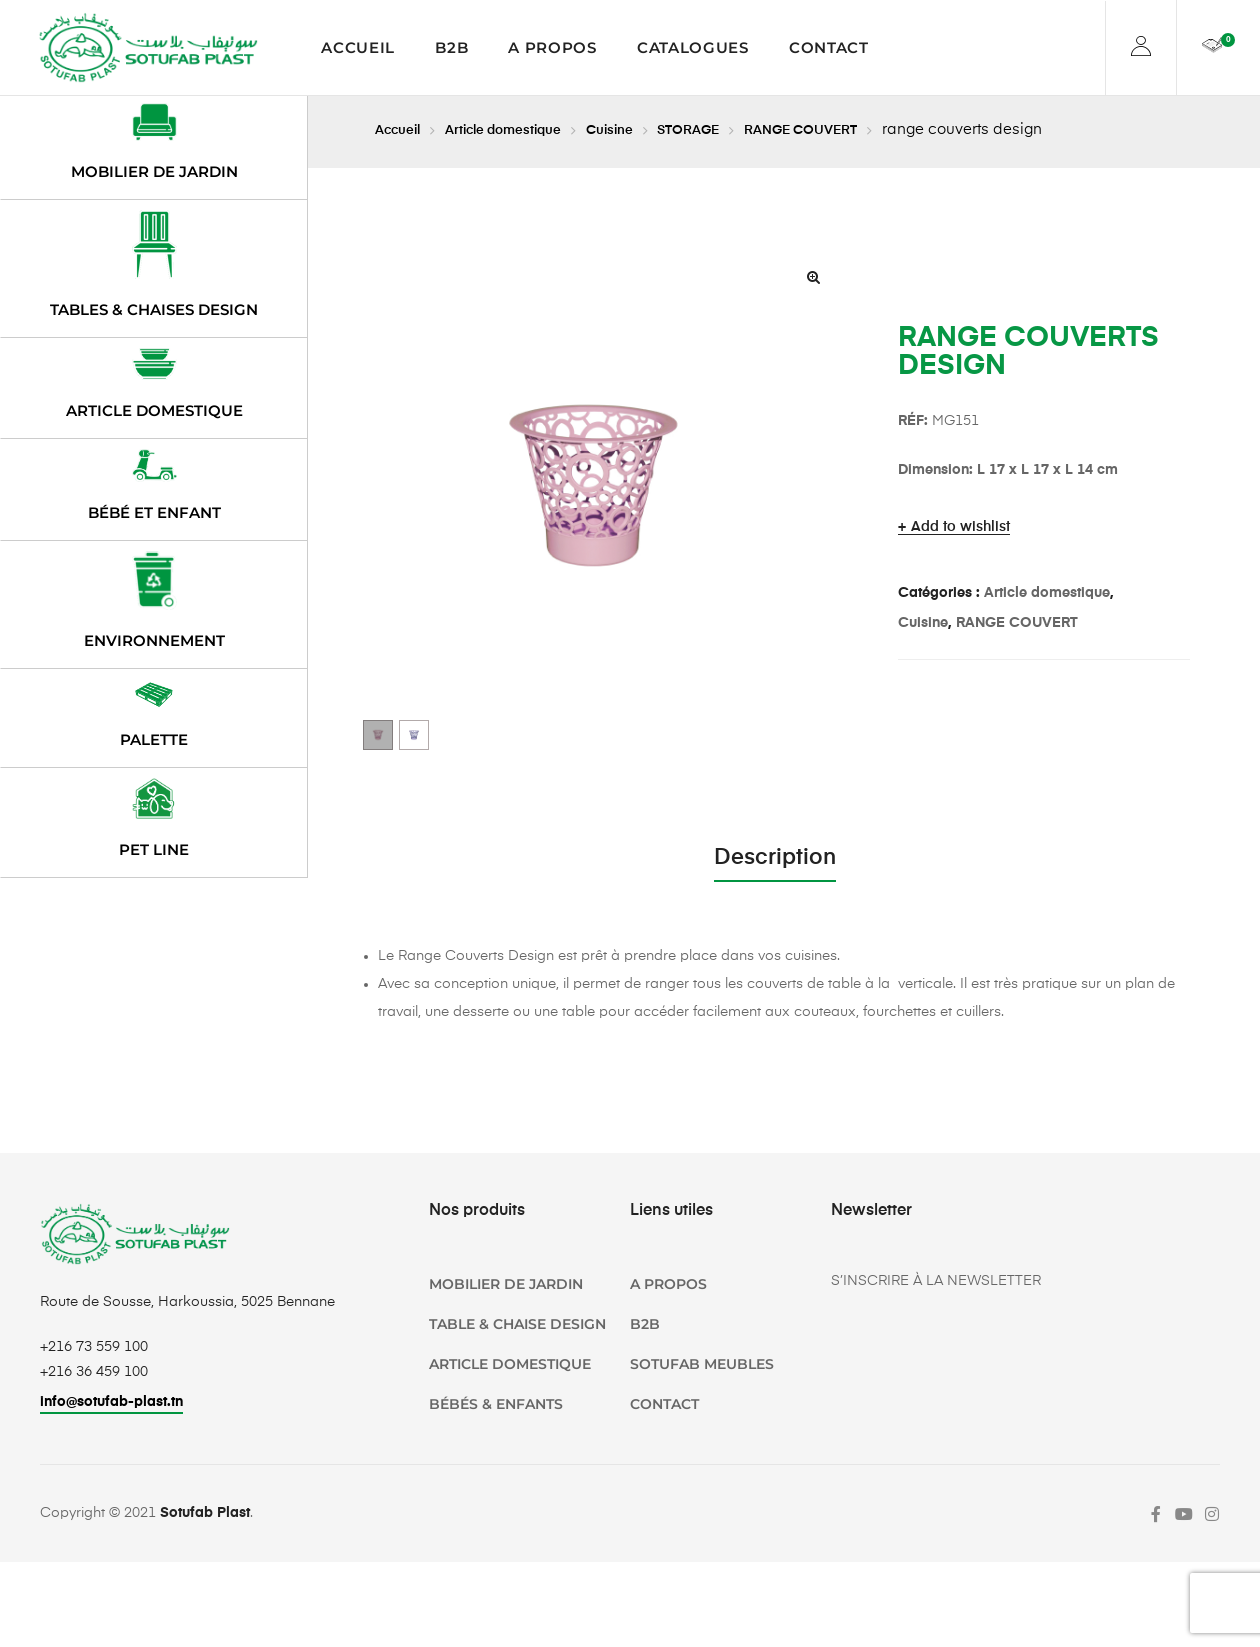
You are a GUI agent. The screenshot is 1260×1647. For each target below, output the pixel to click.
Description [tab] (775, 858)
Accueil (358, 47)
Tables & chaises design (154, 309)
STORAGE (730, 129)
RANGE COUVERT (856, 129)
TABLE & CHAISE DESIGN (517, 1324)
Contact (829, 47)
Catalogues (693, 47)
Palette (154, 739)
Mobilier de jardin (154, 171)
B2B (451, 47)
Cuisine (643, 129)
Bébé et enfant (154, 512)
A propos (552, 47)
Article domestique (522, 129)
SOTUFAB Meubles (702, 1364)
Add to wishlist (960, 527)
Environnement (154, 640)
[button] (813, 277)
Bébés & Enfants (496, 1404)
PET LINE (154, 849)
